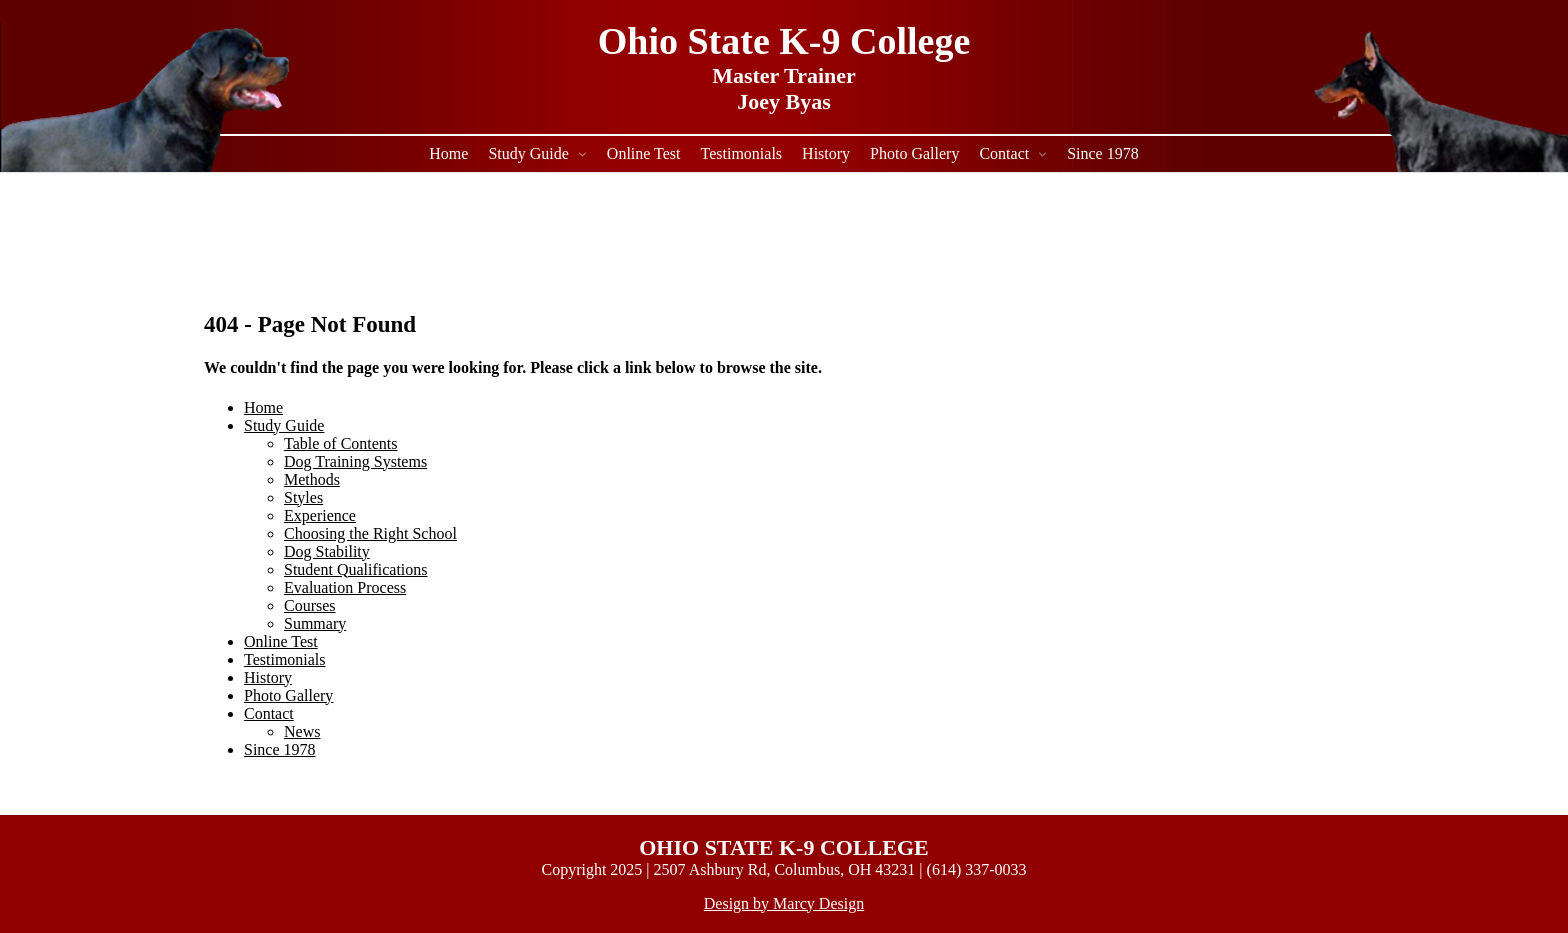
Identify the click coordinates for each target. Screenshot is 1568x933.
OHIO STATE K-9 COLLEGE (784, 847)
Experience (320, 515)
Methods (312, 479)
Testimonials (742, 153)
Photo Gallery (914, 153)
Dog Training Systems (355, 461)
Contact (1004, 153)
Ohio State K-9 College (784, 41)
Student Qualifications (356, 569)
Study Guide (528, 153)
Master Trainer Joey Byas (784, 88)
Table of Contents (341, 443)
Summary (315, 623)
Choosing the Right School (370, 533)
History (826, 153)
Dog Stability (327, 551)
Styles (303, 497)
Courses (310, 605)
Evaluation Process (345, 587)
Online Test (644, 153)
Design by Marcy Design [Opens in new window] (784, 903)
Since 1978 (1103, 153)
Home (448, 153)
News (302, 731)
